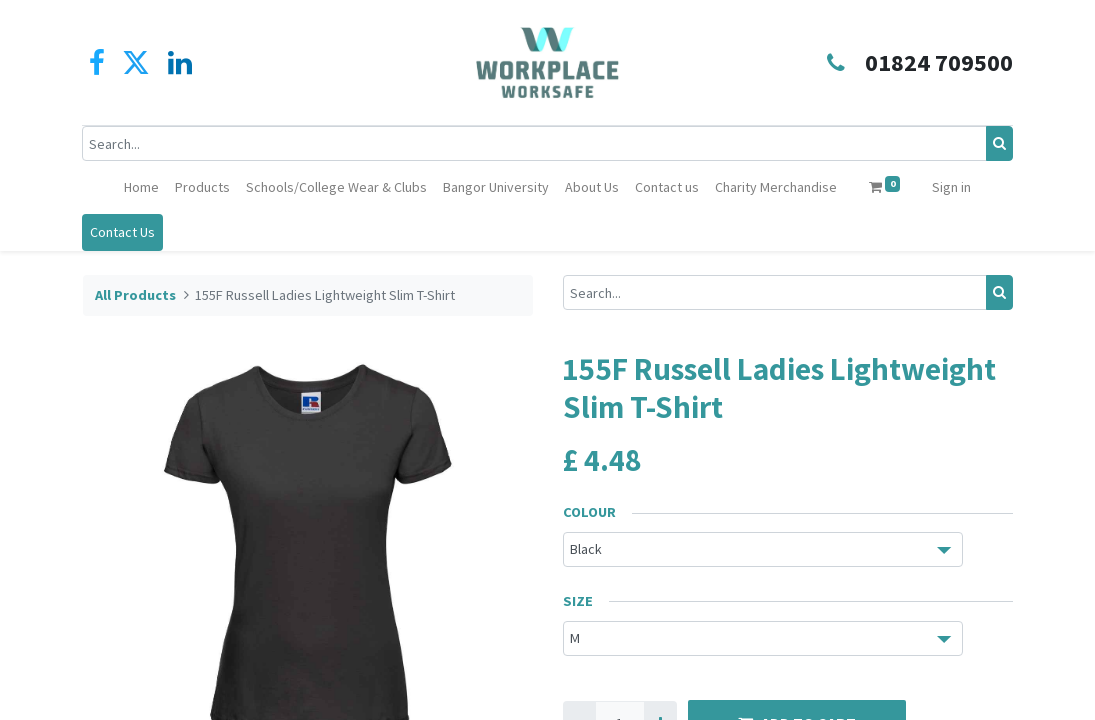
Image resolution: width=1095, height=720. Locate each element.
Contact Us (123, 232)
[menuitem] (141, 187)
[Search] (999, 143)
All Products (135, 295)
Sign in (951, 187)
